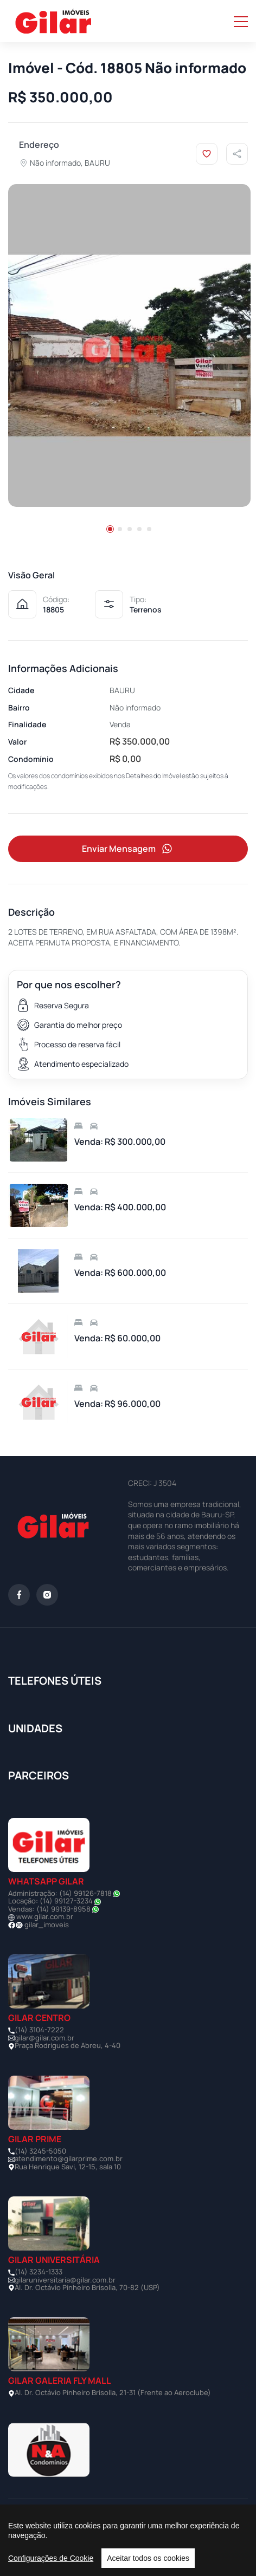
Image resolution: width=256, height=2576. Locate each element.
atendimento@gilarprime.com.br (69, 2158)
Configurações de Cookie (50, 2558)
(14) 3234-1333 (38, 2271)
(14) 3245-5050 (40, 2151)
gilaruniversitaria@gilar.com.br (65, 2280)
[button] (110, 529)
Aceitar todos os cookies (148, 2558)
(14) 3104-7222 (39, 2029)
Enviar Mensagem (128, 849)
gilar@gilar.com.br (44, 2038)
